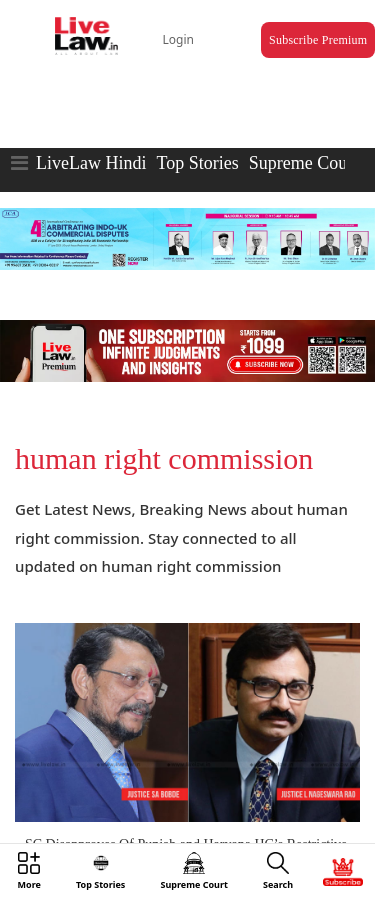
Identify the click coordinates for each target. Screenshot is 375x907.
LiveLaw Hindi (91, 163)
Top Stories (197, 163)
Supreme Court (304, 163)
